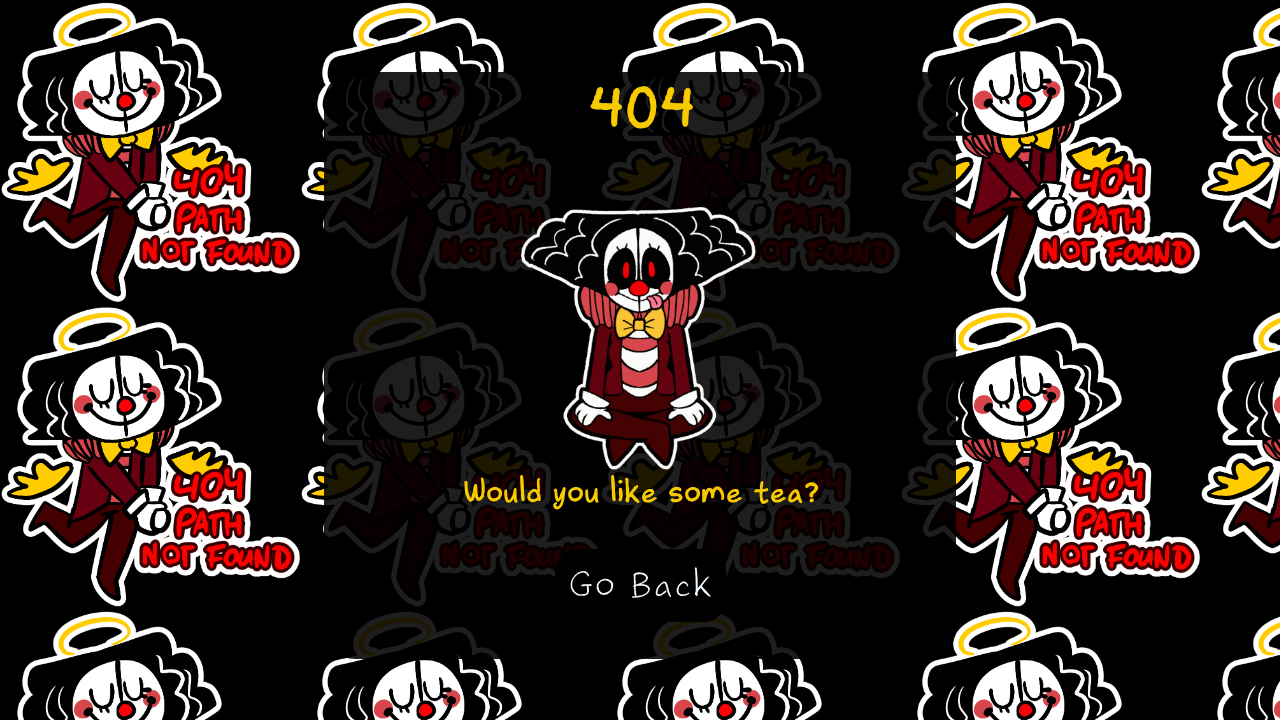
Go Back (640, 585)
